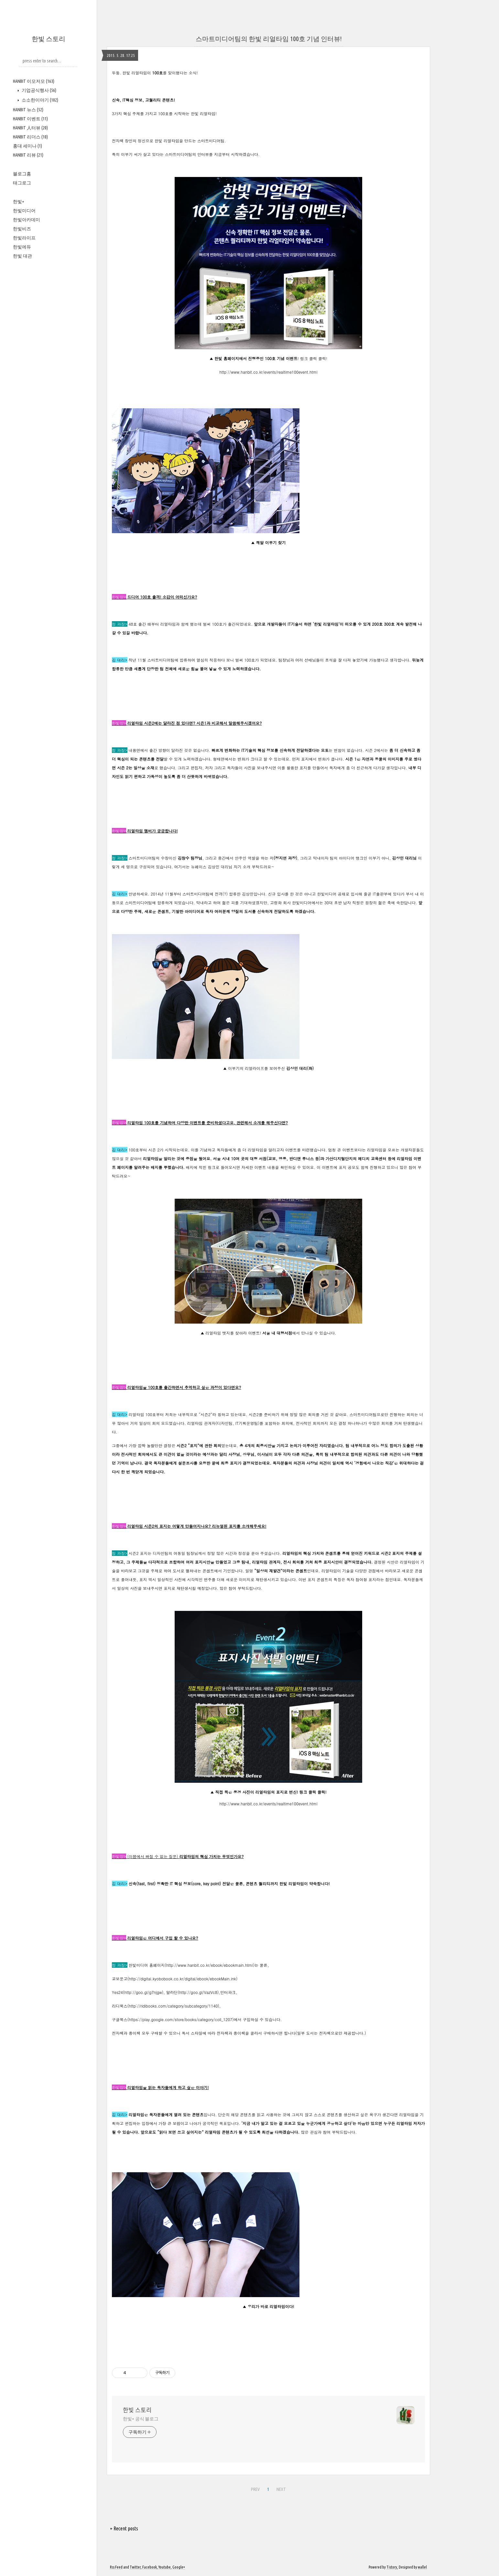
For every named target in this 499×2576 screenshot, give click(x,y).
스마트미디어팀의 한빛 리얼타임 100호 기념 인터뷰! (269, 38)
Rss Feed (116, 2567)
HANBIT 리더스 (30, 136)
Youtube (164, 2567)
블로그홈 (22, 173)
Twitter (135, 2567)
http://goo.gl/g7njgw (143, 1992)
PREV (255, 2489)
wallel (422, 2567)
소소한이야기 (39, 100)
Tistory (391, 2567)
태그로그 (22, 182)
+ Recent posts (124, 2528)
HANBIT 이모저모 (33, 81)
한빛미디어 (24, 210)
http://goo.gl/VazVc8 (198, 1992)
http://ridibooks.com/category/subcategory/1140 (173, 2006)
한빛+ (18, 201)
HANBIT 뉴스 (28, 109)
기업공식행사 (38, 90)
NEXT (281, 2489)
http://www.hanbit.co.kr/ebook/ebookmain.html (209, 1965)
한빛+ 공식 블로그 (140, 2418)
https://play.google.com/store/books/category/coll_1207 (181, 2019)
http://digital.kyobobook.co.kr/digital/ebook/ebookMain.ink (182, 1978)
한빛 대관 (22, 256)
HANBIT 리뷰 (28, 155)
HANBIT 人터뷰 (30, 127)
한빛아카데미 (26, 219)
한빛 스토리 (48, 38)
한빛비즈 (22, 228)
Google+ (178, 2567)
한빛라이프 (24, 237)
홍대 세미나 (27, 146)
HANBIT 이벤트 (30, 118)
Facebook (149, 2567)
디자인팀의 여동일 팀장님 (175, 1553)
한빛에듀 (22, 246)
